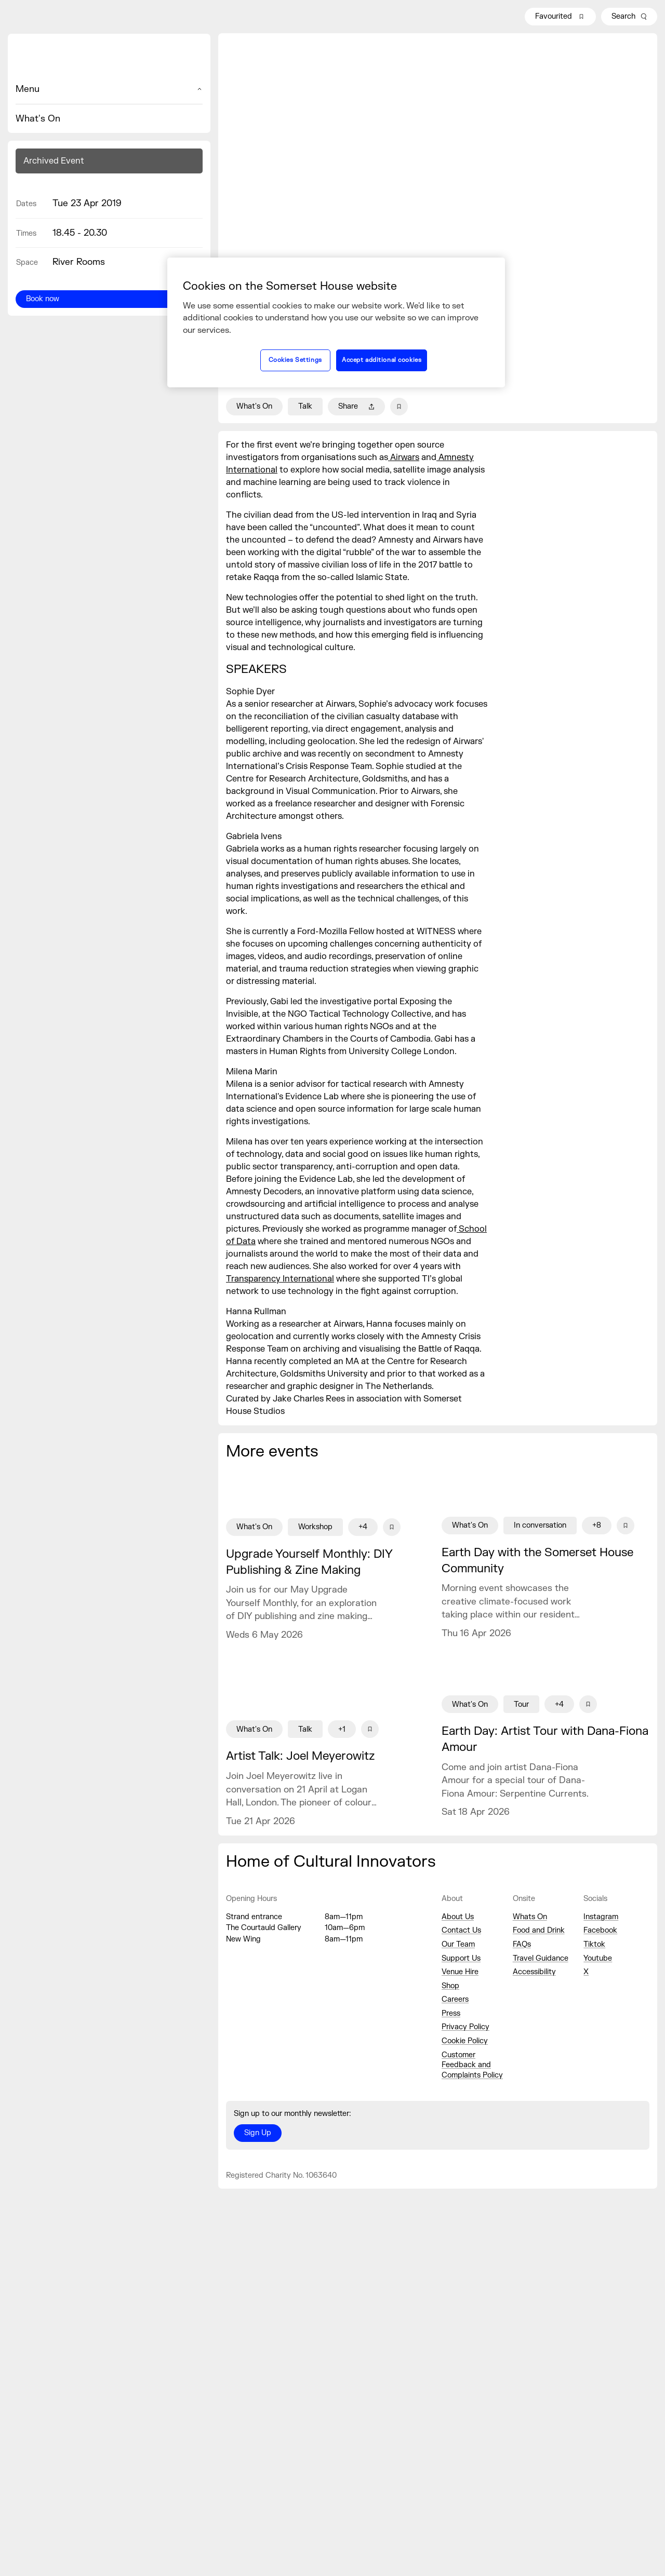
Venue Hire (460, 1971)
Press (451, 2013)
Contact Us (461, 1930)
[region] (336, 322)
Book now (42, 298)
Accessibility (534, 1971)
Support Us (461, 1958)
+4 (362, 1526)
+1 (341, 1729)
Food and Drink (539, 1930)
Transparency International (280, 1279)
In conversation (540, 1525)
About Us (458, 1916)
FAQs (522, 1944)
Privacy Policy (465, 2026)
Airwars (403, 457)
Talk (305, 406)
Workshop (315, 1526)
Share (356, 406)
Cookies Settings (295, 360)
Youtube (597, 1958)
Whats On (530, 1916)
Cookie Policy (465, 2040)
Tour (521, 1704)
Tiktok (594, 1944)
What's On (38, 118)
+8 (596, 1525)
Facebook (600, 1930)
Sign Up (257, 2132)
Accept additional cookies (381, 360)
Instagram (600, 1916)
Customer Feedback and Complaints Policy (472, 2065)
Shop (450, 1985)
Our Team (458, 1944)
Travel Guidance (540, 1958)
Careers (455, 1999)
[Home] (109, 58)
